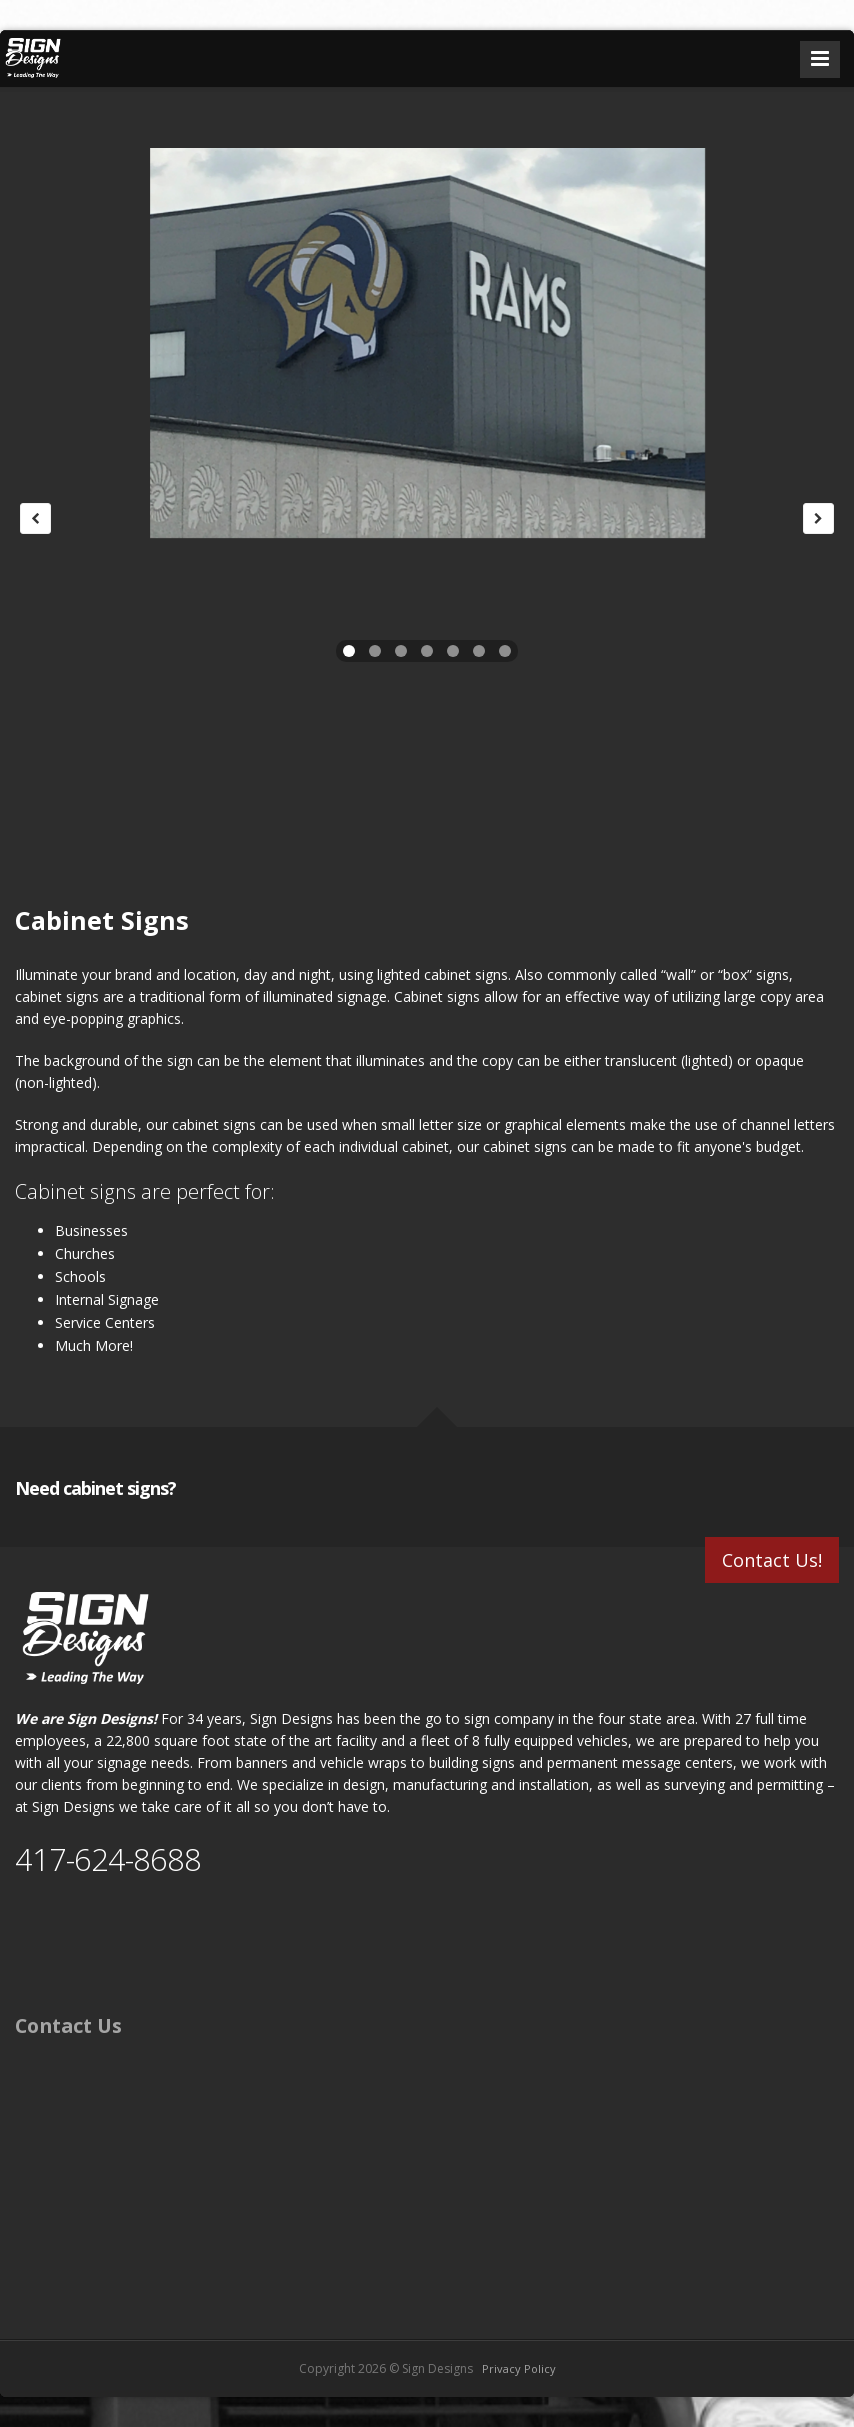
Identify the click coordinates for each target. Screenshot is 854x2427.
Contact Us (68, 2025)
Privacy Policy (519, 2368)
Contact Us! (772, 1560)
